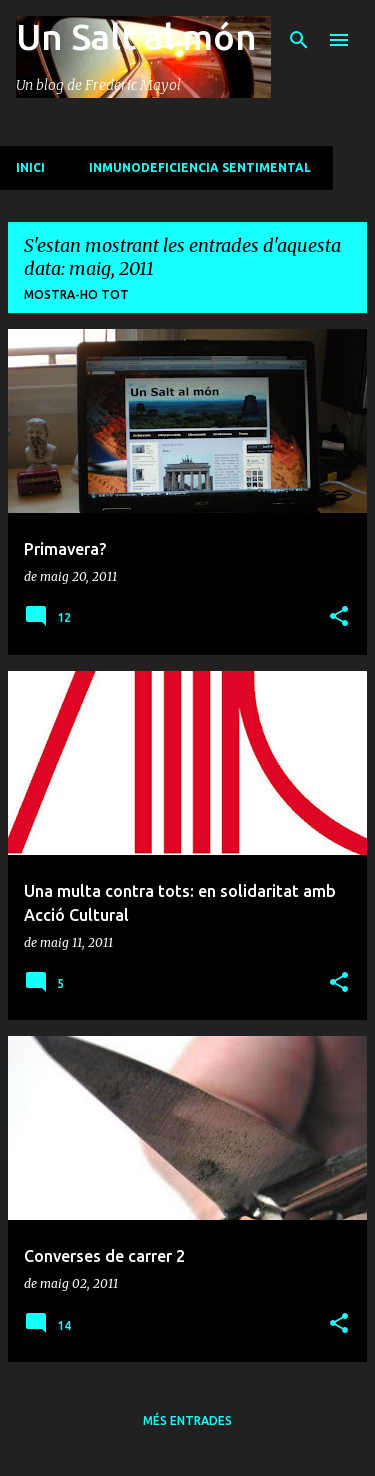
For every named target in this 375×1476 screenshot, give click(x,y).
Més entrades (187, 1420)
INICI (30, 167)
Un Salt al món (136, 36)
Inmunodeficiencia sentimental (200, 167)
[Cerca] (299, 40)
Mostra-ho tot (76, 294)
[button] (339, 617)
